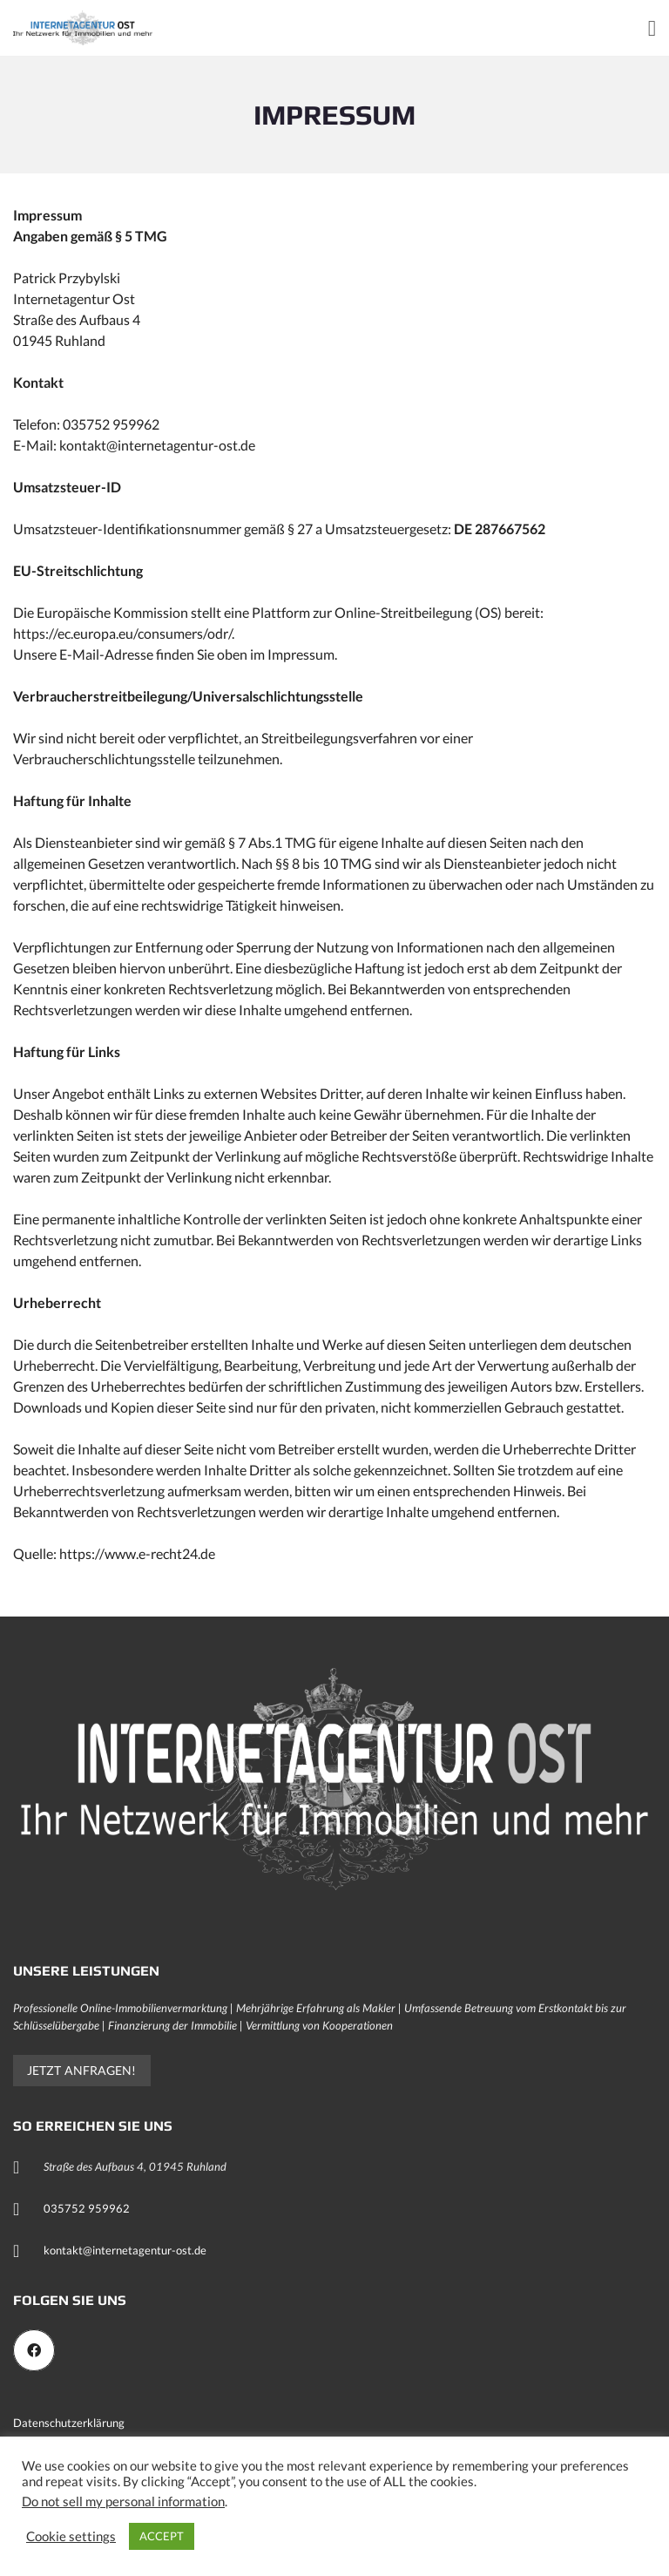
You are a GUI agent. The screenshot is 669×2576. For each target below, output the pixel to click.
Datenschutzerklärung (69, 2423)
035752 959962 (87, 2208)
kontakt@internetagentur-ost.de (125, 2250)
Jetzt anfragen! (82, 2070)
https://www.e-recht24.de (137, 1553)
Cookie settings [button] (71, 2536)
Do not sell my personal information (123, 2501)
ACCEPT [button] (161, 2536)
